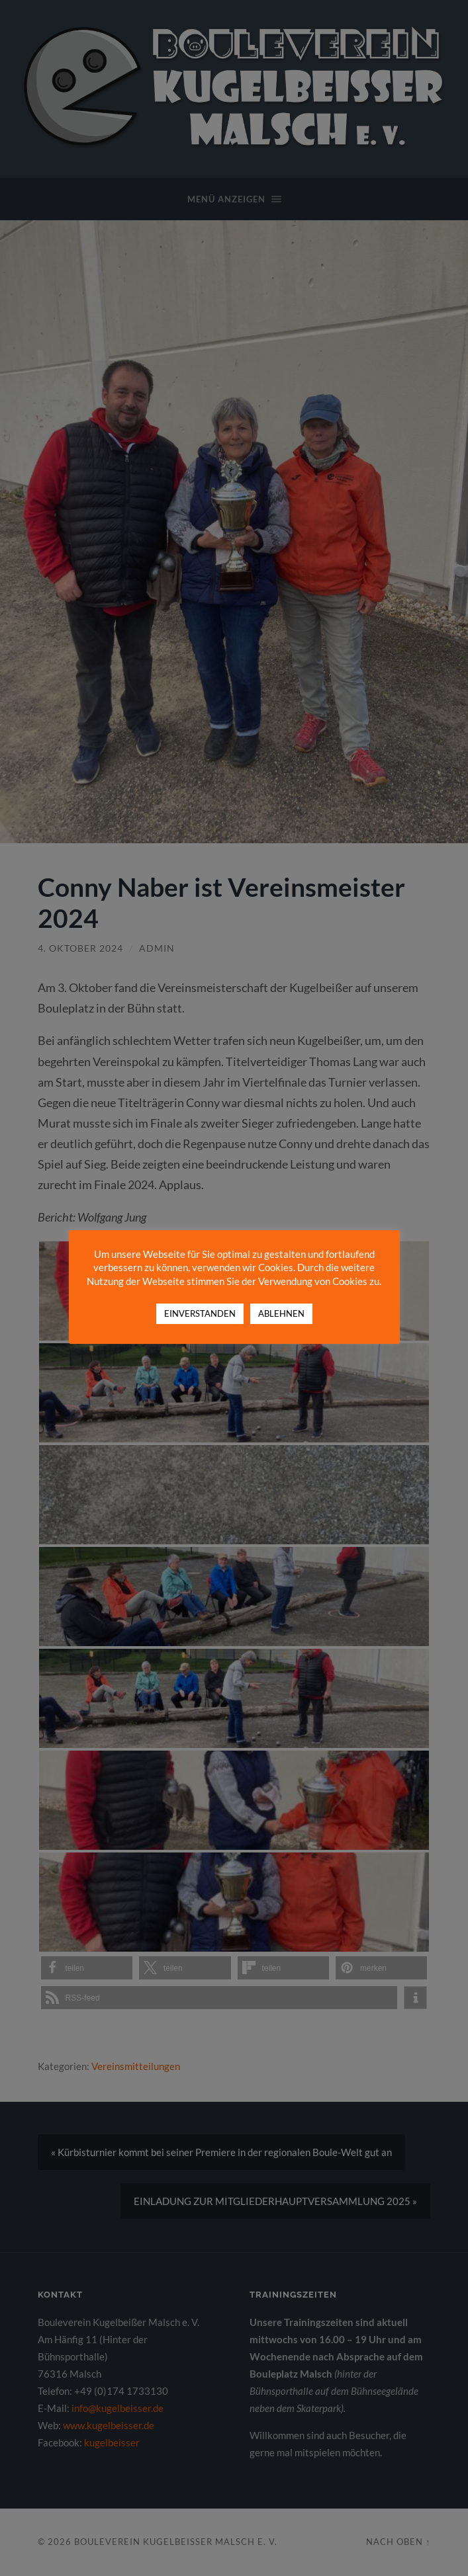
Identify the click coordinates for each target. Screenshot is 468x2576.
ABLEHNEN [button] (281, 1313)
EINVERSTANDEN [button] (200, 1313)
